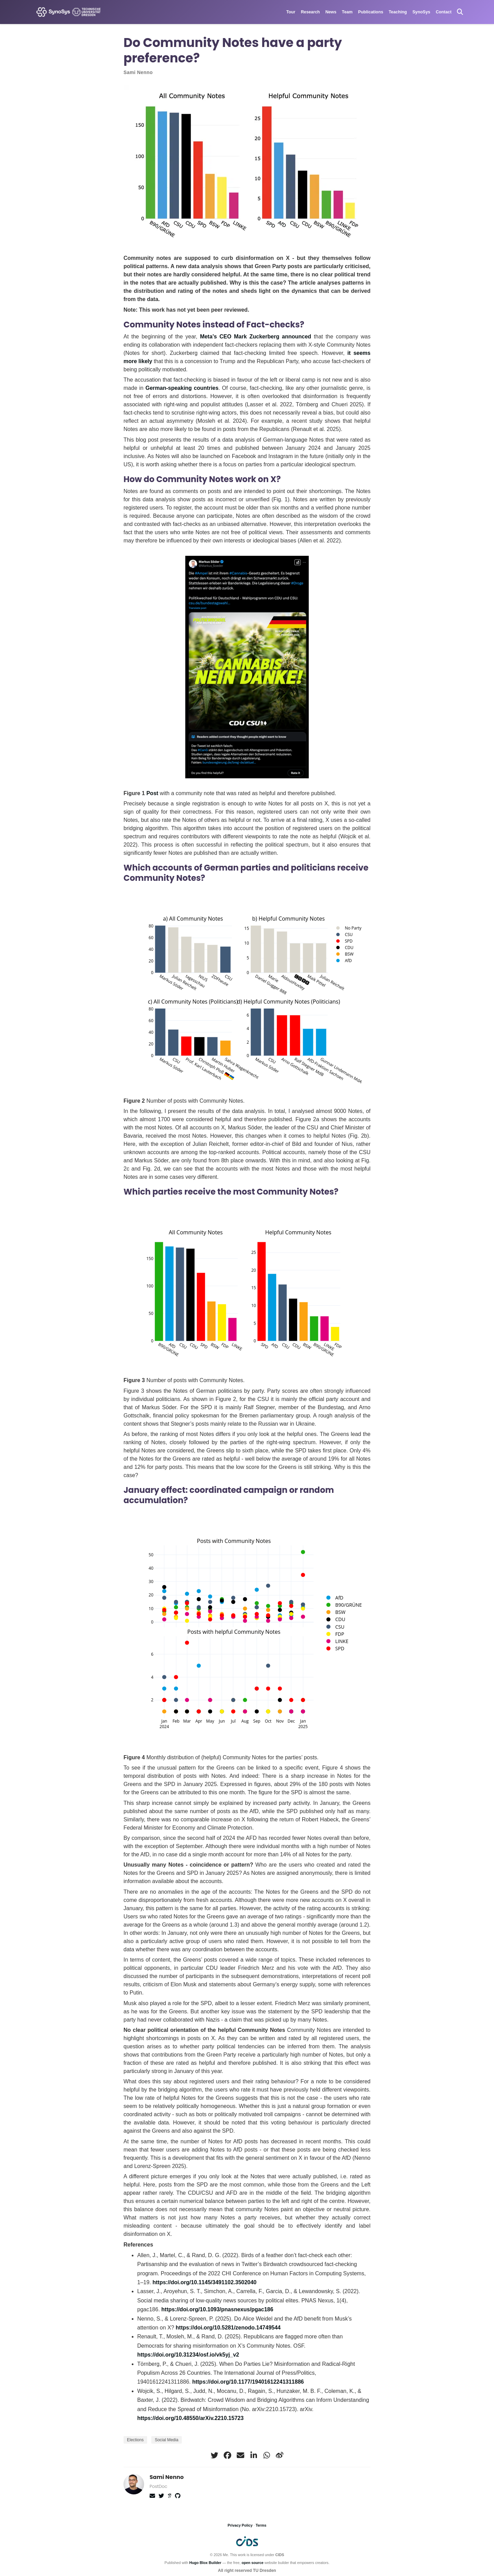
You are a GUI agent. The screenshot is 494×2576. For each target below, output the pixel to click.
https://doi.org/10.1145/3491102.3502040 (204, 2282)
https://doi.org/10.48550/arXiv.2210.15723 (190, 2418)
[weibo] (279, 2455)
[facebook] (227, 2455)
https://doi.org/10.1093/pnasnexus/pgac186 (217, 2309)
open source (252, 2563)
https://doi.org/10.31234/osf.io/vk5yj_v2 (188, 2355)
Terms (261, 2525)
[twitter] (214, 2455)
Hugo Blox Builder (205, 2563)
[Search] (460, 12)
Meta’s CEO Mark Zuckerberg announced (257, 336)
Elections (135, 2439)
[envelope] (240, 2455)
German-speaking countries (182, 388)
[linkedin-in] (253, 2455)
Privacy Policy (239, 2525)
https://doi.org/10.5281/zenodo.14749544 (228, 2328)
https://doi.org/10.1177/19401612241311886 (248, 2382)
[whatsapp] (266, 2455)
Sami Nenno (138, 72)
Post (152, 793)
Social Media (166, 2439)
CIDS (279, 2555)
